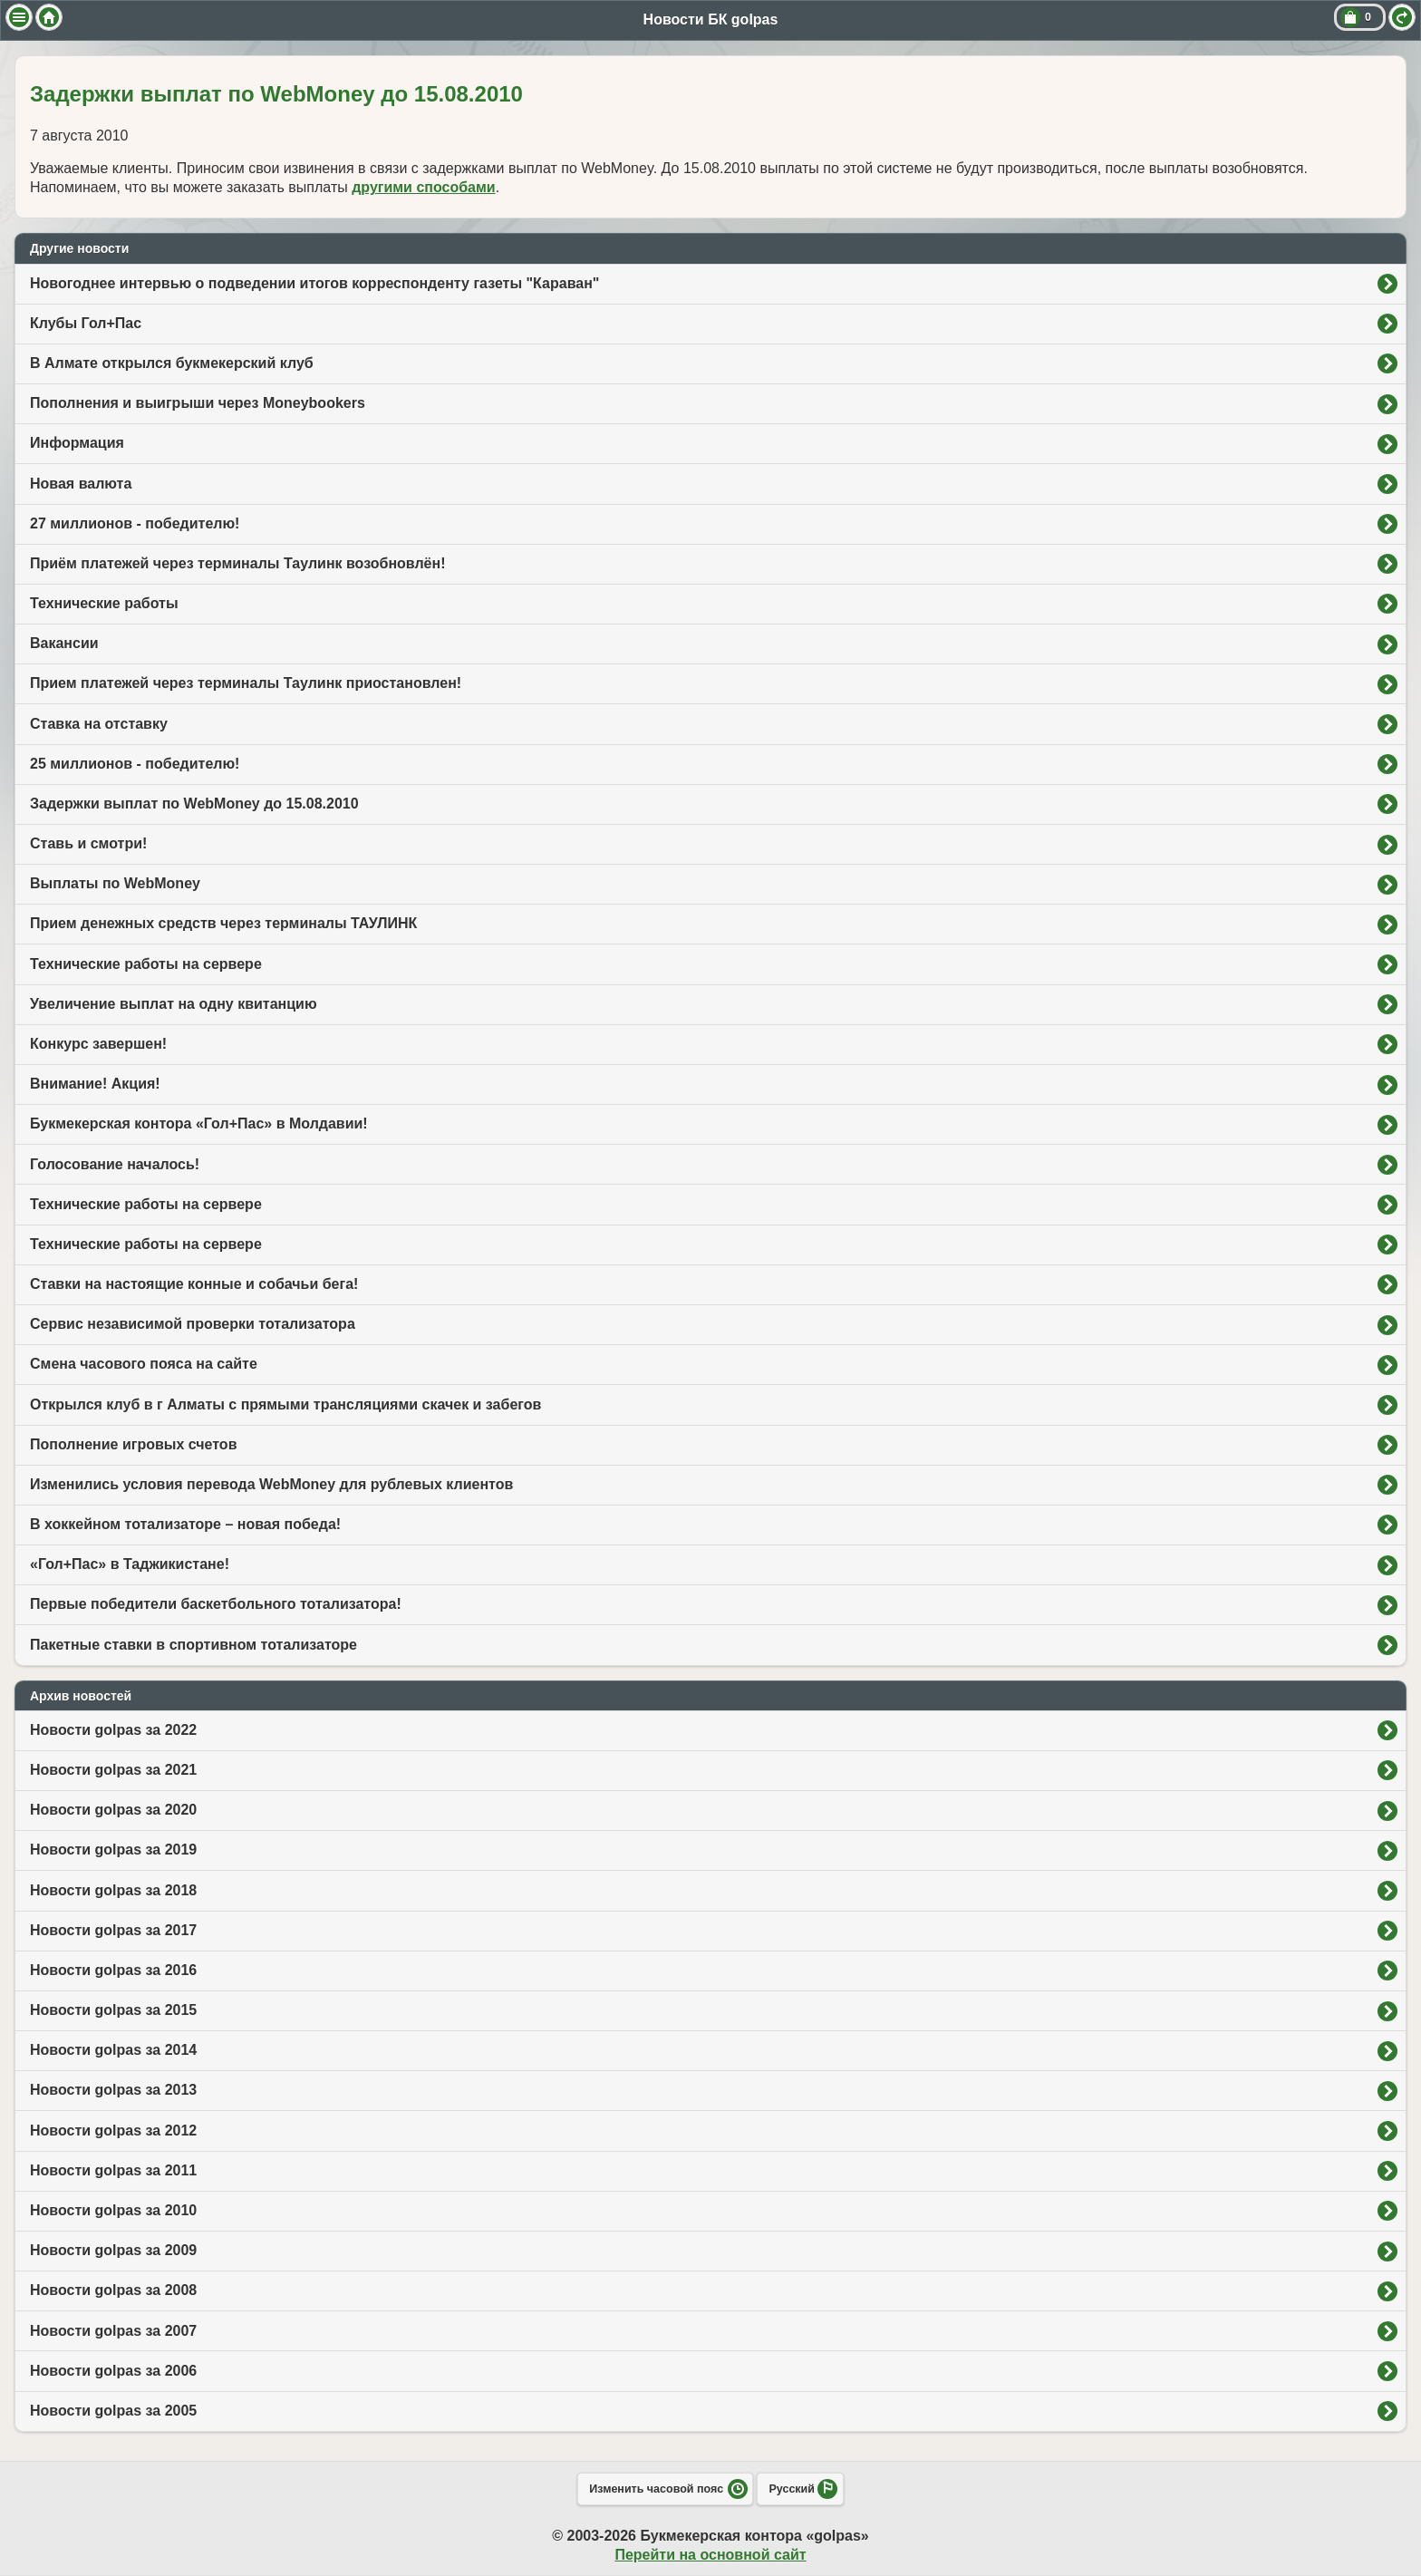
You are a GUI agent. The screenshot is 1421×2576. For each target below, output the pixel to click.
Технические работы (104, 603)
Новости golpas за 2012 (113, 2130)
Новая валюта (80, 483)
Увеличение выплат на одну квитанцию (173, 1004)
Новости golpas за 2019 (113, 1849)
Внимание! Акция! (95, 1083)
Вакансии (64, 643)
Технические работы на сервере (146, 964)
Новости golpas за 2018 (113, 1890)
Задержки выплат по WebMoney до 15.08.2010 (194, 803)
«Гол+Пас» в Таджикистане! (129, 1564)
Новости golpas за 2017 (113, 1930)
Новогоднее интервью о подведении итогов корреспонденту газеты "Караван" (314, 283)
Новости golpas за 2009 (113, 2250)
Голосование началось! (114, 1164)
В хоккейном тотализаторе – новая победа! (185, 1524)
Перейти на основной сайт (710, 2554)
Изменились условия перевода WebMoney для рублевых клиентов (271, 1484)
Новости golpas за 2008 (113, 2290)
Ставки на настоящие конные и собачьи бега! (194, 1284)
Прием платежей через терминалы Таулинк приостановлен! (245, 683)
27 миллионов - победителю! (134, 523)
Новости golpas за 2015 (113, 2010)
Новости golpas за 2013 (113, 2089)
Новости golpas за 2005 (113, 2410)
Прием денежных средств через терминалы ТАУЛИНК (223, 923)
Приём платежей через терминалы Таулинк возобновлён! (238, 563)
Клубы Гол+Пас (85, 323)
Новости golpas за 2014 (113, 2050)
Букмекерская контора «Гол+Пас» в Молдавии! (199, 1123)
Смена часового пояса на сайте (143, 1363)
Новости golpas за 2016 (113, 1970)
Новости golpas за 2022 (113, 1730)
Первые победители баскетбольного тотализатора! (215, 1604)
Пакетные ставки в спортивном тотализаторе (193, 1644)
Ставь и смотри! (88, 843)
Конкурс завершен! (98, 1043)
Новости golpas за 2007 (113, 2331)
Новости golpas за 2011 (113, 2170)
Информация (77, 442)
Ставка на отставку (99, 723)
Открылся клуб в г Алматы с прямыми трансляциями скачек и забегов (285, 1404)
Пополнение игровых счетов (133, 1444)
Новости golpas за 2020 (113, 1809)
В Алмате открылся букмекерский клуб (172, 363)
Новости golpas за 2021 (113, 1769)
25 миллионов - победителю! (134, 763)
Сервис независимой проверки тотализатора (192, 1324)
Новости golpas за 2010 (113, 2210)
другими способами (423, 187)
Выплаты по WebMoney (115, 883)
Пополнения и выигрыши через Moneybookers (197, 403)
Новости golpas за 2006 (113, 2370)
